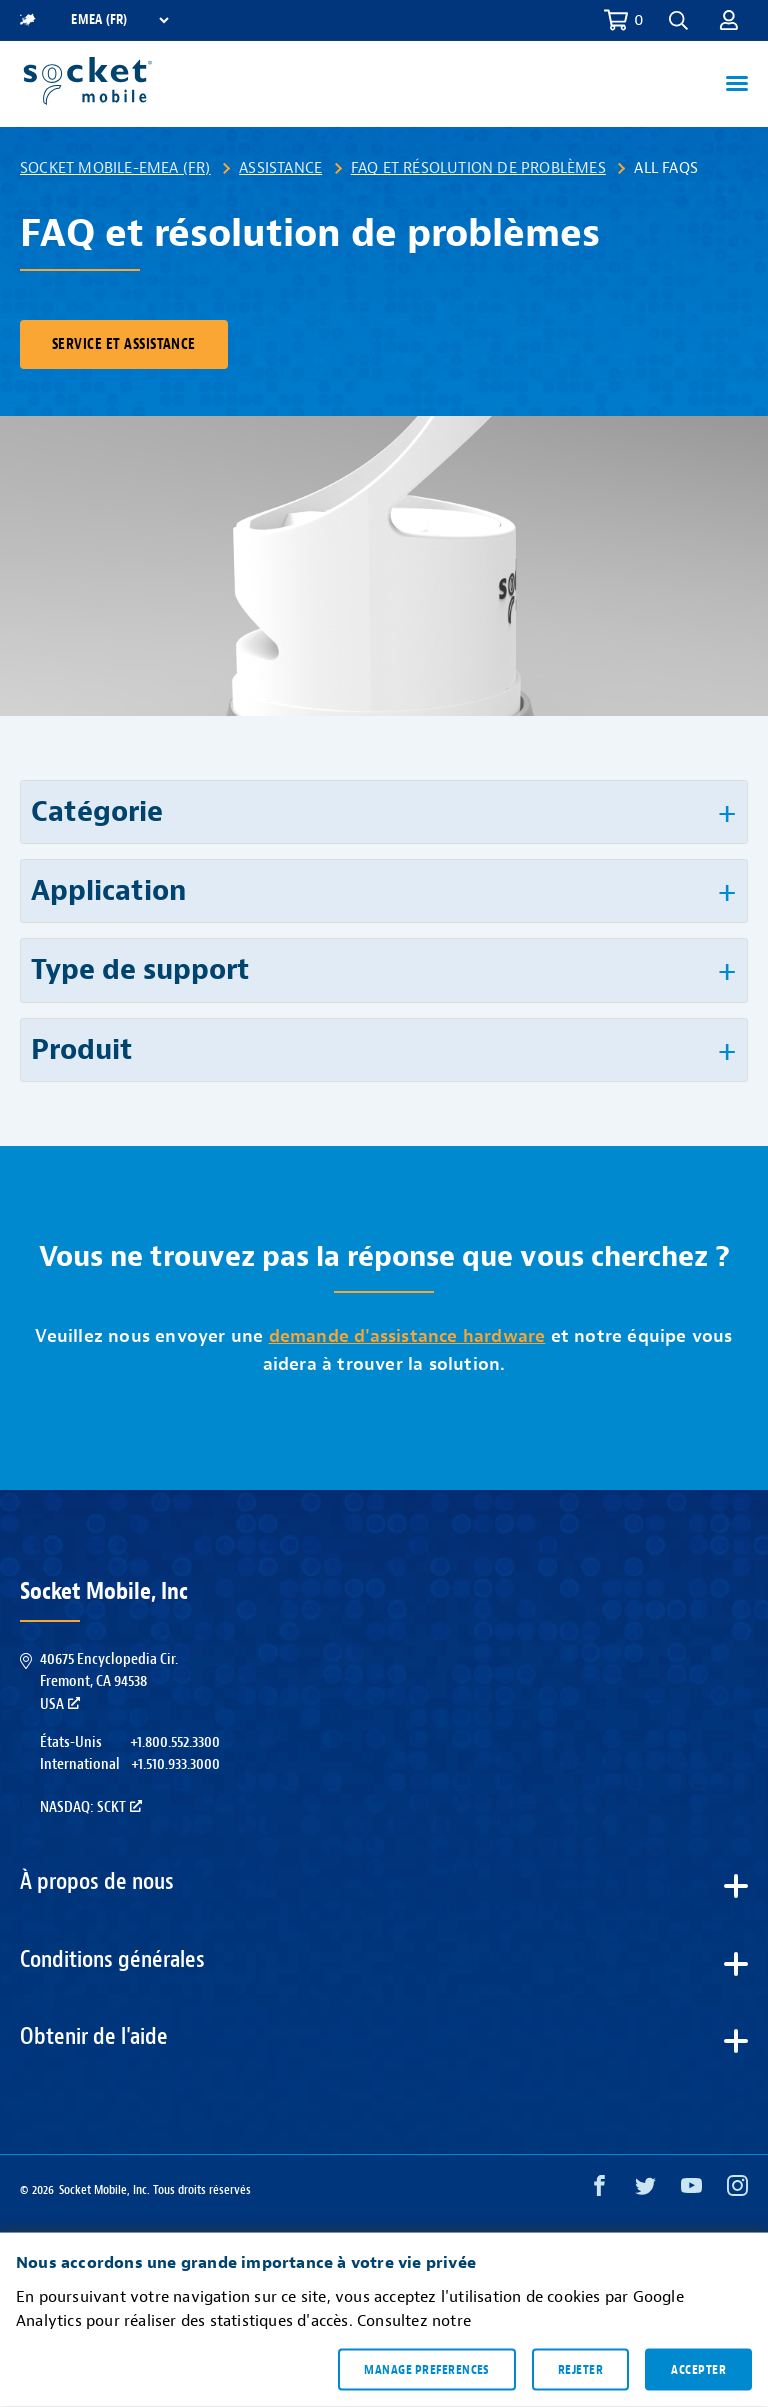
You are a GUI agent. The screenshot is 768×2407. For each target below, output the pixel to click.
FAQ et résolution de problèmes (478, 168)
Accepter (698, 2369)
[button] (678, 20)
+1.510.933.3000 (175, 1764)
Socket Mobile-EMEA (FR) (115, 168)
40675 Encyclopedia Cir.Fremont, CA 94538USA (109, 1681)
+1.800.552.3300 (175, 1742)
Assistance (280, 168)
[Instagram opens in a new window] (737, 2190)
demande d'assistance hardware (407, 1336)
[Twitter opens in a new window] (645, 2190)
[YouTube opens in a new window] (691, 2190)
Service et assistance (124, 344)
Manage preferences (426, 2369)
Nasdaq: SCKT (91, 1807)
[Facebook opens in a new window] (599, 2190)
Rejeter (580, 2369)
